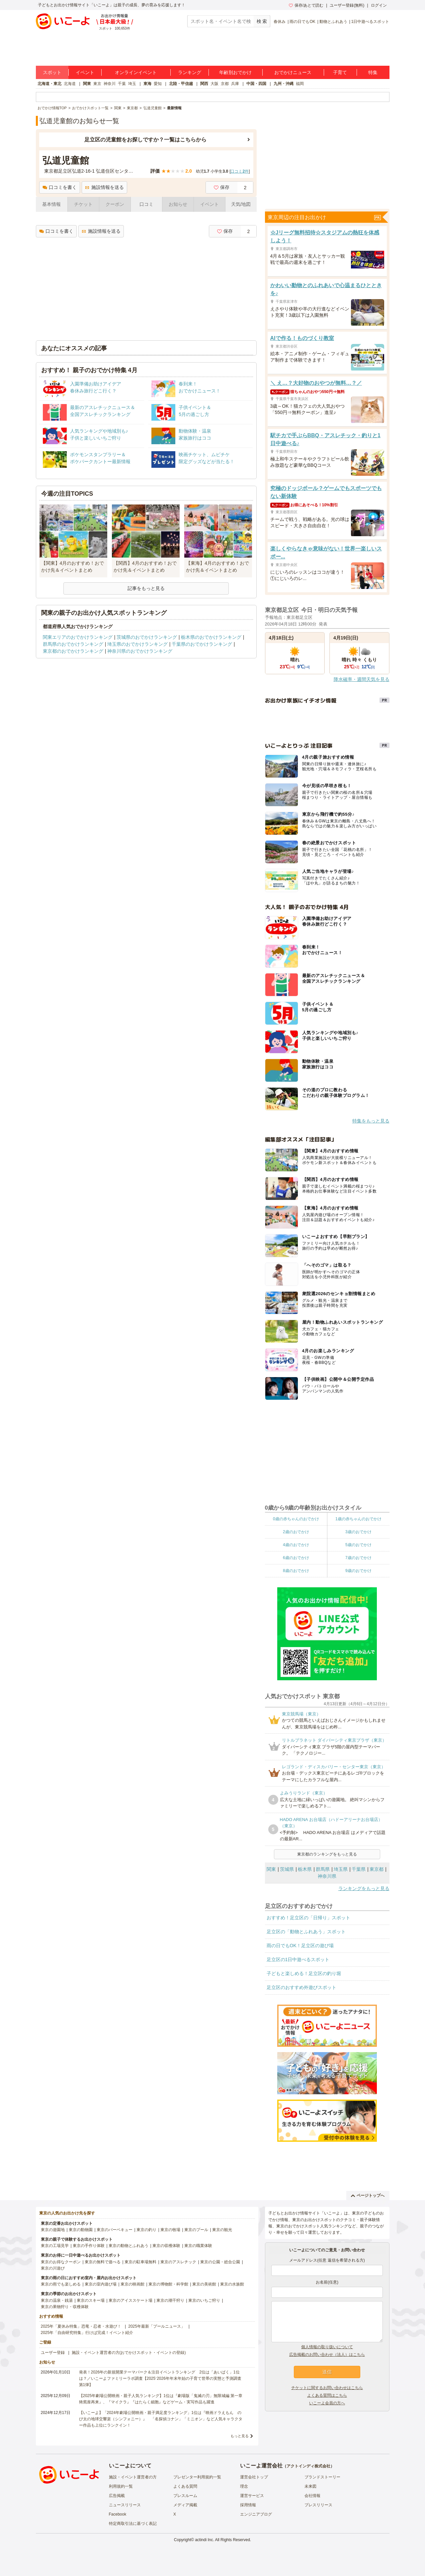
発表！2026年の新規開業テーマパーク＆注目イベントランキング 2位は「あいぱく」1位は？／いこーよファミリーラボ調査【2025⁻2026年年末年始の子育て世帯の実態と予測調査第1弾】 (160, 2378)
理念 (244, 2486)
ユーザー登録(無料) (347, 5)
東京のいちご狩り (204, 2300)
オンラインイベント (136, 72)
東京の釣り (146, 2229)
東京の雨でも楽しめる (61, 2284)
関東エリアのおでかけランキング (78, 637)
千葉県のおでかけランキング (202, 644)
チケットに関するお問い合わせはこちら (327, 2387)
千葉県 (359, 1869)
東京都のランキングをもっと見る (327, 1854)
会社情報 (312, 2495)
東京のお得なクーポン (61, 2262)
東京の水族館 (232, 2284)
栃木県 (305, 1869)
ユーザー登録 (53, 2352)
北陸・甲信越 (181, 83)
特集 (373, 72)
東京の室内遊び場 (101, 2284)
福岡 (300, 83)
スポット (52, 72)
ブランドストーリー (322, 2477)
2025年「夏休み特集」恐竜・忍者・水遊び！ (81, 2326)
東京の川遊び (53, 2268)
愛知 (158, 83)
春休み (280, 21)
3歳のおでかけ (358, 1532)
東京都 (376, 1869)
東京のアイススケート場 (130, 2300)
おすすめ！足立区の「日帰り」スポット (308, 1917)
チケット (83, 204)
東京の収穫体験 (166, 2245)
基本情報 (51, 204)
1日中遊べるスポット (370, 21)
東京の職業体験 (198, 2245)
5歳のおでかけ (358, 1544)
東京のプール (196, 2229)
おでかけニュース (292, 72)
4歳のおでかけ (296, 1544)
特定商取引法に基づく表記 (133, 2523)
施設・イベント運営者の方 (133, 2477)
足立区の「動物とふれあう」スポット (306, 1931)
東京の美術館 (204, 2284)
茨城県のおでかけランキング (147, 637)
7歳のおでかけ (358, 1557)
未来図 (310, 2486)
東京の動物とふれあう (128, 2245)
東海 (147, 83)
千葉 (122, 83)
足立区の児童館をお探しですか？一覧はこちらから (145, 139)
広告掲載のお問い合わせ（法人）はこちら (327, 2354)
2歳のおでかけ (296, 1532)
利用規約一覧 (121, 2486)
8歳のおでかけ (296, 1570)
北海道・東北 (49, 83)
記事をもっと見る (146, 588)
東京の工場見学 (55, 2245)
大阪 (214, 83)
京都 (225, 83)
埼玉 (132, 83)
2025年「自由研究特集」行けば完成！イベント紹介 (87, 2332)
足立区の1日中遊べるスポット (298, 1959)
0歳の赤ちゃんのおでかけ (296, 1519)
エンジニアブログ (256, 2514)
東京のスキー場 (91, 2300)
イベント (85, 72)
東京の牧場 (170, 2229)
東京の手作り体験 (89, 2245)
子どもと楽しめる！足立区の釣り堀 (304, 1973)
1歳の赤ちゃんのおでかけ (358, 1519)
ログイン (379, 5)
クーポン (115, 204)
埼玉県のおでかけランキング (137, 644)
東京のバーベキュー (114, 2229)
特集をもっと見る (370, 1120)
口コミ (146, 204)
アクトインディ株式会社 (308, 2466)
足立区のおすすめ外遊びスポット (301, 1987)
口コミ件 (239, 171)
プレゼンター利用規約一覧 (197, 2477)
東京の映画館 (132, 2284)
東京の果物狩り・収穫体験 (65, 2306)
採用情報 (248, 2505)
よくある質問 (185, 2486)
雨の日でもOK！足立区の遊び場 (300, 1945)
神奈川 (110, 83)
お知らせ (178, 204)
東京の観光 (222, 2229)
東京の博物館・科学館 (168, 2284)
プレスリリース (318, 2505)
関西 (204, 83)
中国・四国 (256, 83)
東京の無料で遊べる (103, 2262)
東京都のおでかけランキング (73, 651)
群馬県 (323, 1869)
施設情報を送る (104, 187)
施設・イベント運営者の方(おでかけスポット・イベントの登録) (129, 2352)
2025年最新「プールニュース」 (156, 2326)
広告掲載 (117, 2495)
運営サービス (252, 2495)
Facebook (118, 2514)
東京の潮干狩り (170, 2300)
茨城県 (287, 1869)
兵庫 (235, 83)
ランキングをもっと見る (363, 1888)
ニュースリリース (125, 2505)
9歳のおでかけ (358, 1570)
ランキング (189, 72)
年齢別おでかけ (235, 72)
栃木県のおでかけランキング (211, 637)
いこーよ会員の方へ (327, 2403)
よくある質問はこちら (327, 2395)
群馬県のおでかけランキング (73, 644)
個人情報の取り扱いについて (327, 2347)
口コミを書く (59, 187)
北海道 (70, 83)
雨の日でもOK (302, 21)
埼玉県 (341, 1869)
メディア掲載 (185, 2505)
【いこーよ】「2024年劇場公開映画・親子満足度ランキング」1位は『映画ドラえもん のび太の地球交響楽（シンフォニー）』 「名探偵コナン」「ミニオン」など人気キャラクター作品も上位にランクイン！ (160, 2419)
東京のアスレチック (178, 2262)
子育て (340, 72)
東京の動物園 (81, 2229)
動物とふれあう (333, 21)
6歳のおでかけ (296, 1557)
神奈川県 (327, 1876)
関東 (87, 83)
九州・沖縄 (284, 83)
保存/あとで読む (306, 5)
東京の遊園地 (53, 2229)
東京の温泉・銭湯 (57, 2300)
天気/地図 (241, 204)
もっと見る (239, 2436)
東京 (97, 83)
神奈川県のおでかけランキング (139, 651)
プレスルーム (185, 2495)
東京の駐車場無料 (140, 2262)
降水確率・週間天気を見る (361, 679)
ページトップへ (367, 2195)
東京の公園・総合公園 (220, 2262)
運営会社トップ (254, 2477)
